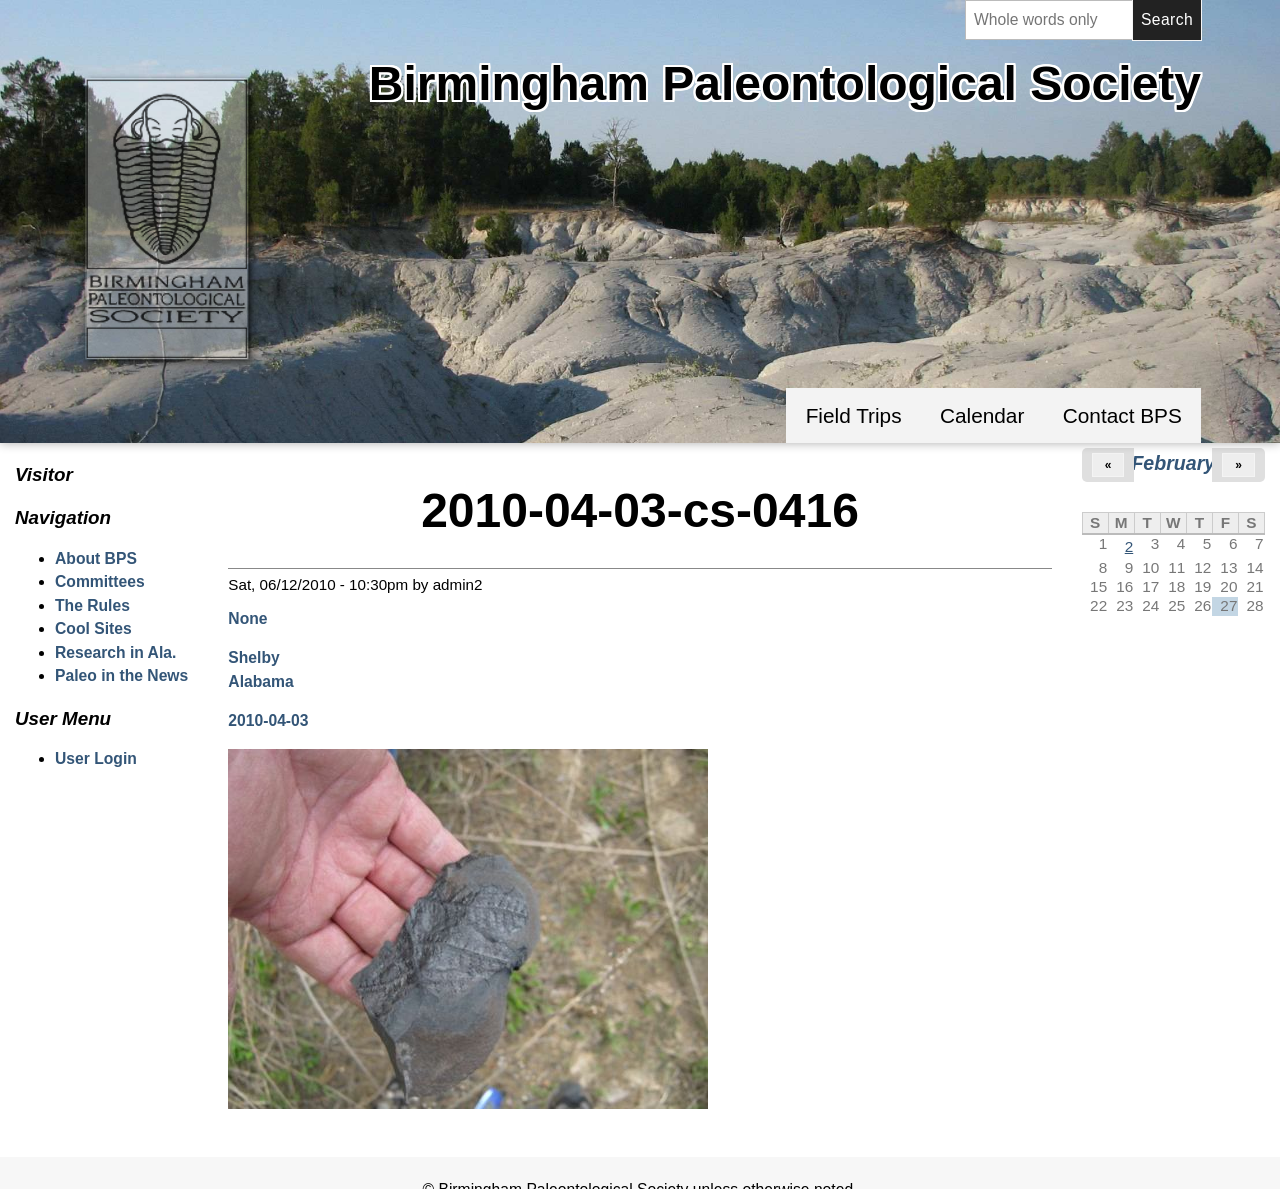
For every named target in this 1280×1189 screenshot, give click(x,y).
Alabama (260, 681)
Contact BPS (1122, 415)
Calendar (982, 415)
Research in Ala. (115, 652)
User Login (96, 758)
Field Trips (854, 415)
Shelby (253, 657)
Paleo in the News (121, 675)
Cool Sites (93, 628)
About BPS (96, 558)
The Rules (92, 605)
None (247, 618)
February (1173, 463)
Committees (100, 581)
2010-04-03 (268, 720)
